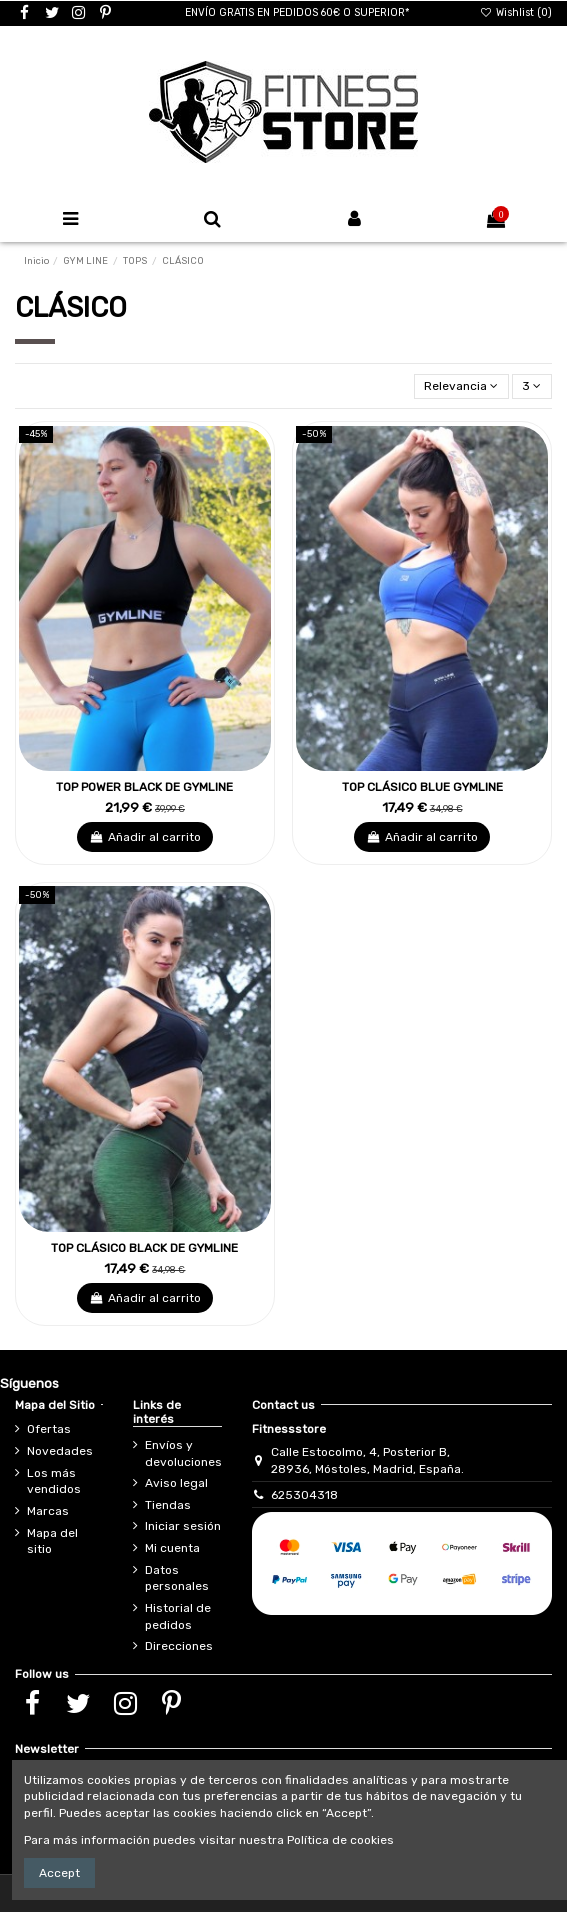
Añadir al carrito (144, 837)
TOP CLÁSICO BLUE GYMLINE (422, 787)
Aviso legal (176, 1483)
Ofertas (49, 1429)
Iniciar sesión (183, 1526)
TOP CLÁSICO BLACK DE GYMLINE (144, 1248)
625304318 (304, 1495)
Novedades (60, 1451)
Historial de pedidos (178, 1616)
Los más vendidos (54, 1481)
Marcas (48, 1511)
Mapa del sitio (52, 1541)
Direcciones (179, 1646)
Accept (59, 1873)
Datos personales (177, 1578)
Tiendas (168, 1505)
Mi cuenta (172, 1548)
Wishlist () (516, 12)
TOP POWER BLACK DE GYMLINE (144, 787)
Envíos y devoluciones (183, 1453)
